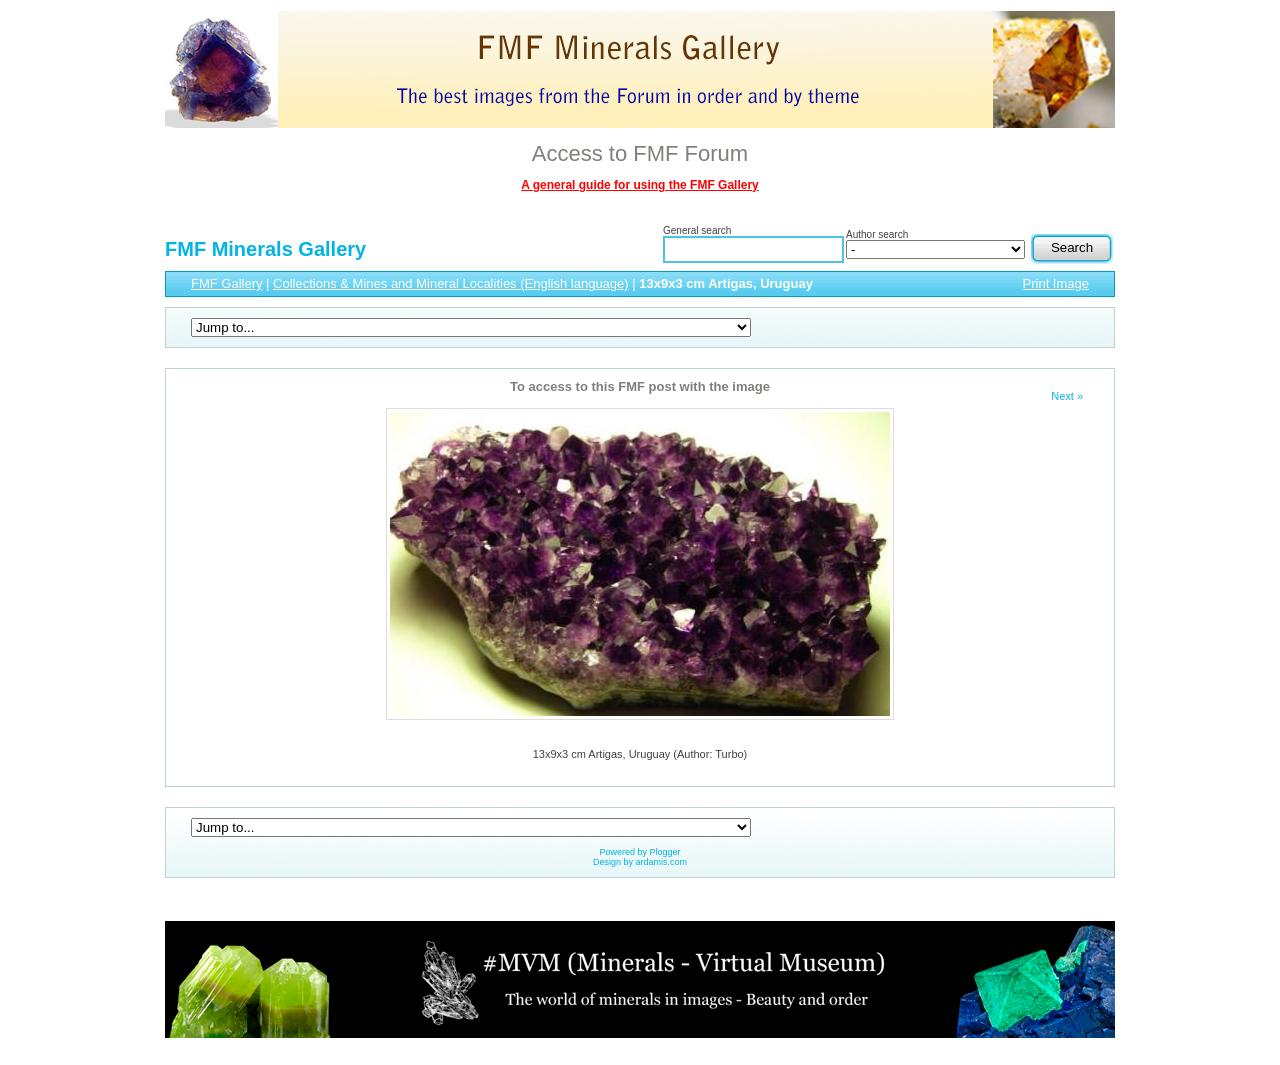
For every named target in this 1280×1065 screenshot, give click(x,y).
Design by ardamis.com (640, 862)
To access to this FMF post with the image (640, 386)
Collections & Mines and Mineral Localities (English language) (451, 283)
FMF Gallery (227, 283)
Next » (1067, 396)
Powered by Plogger (639, 852)
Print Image (1056, 283)
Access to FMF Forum (640, 153)
